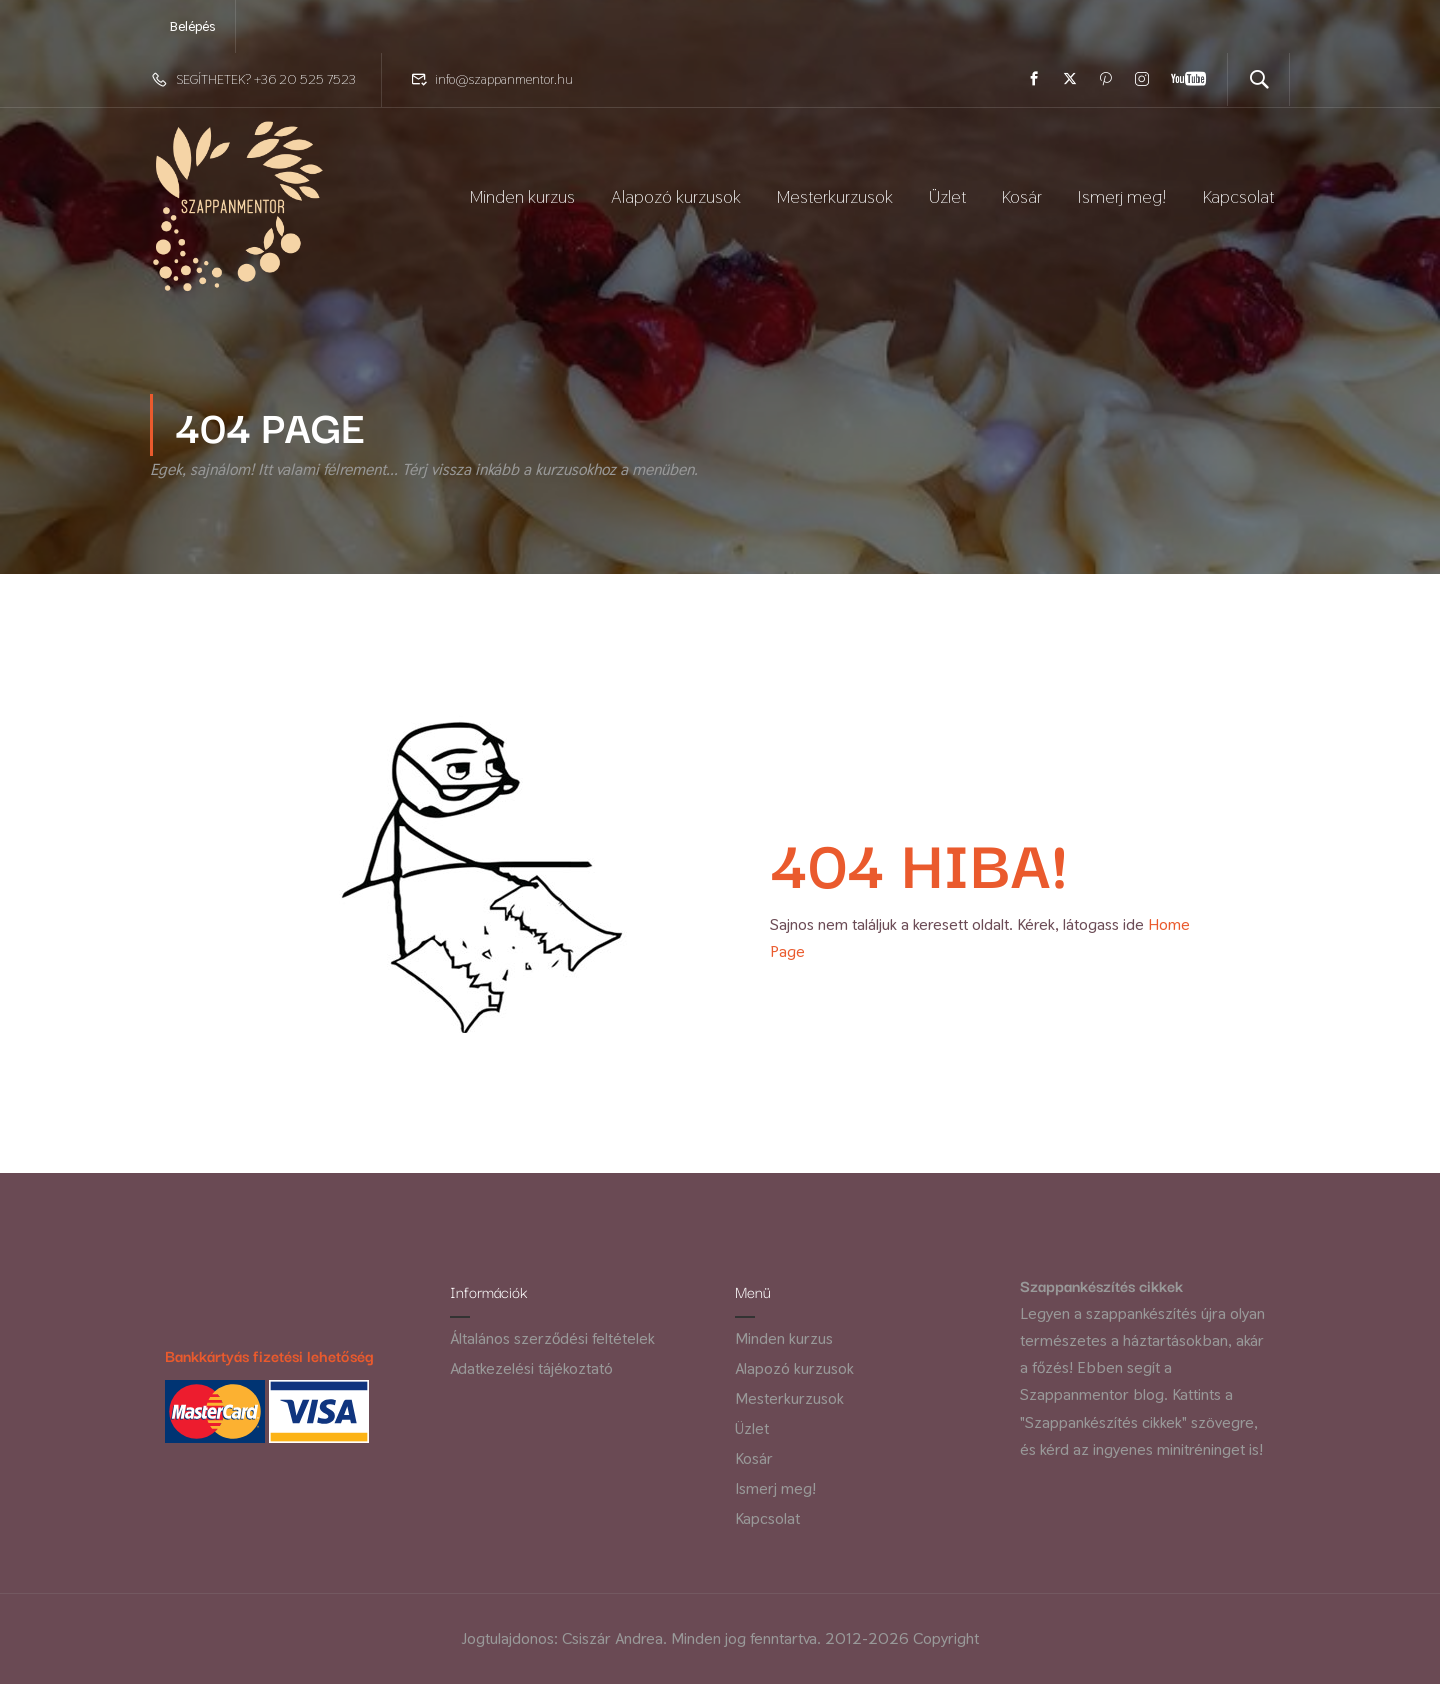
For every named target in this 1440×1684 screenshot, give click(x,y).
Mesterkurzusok (835, 196)
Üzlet (947, 196)
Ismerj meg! (1122, 196)
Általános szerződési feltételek (552, 1338)
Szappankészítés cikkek (1101, 1285)
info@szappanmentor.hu (504, 79)
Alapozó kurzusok (676, 196)
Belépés (192, 26)
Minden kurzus (522, 196)
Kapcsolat (1238, 196)
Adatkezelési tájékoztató (531, 1368)
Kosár (1022, 196)
